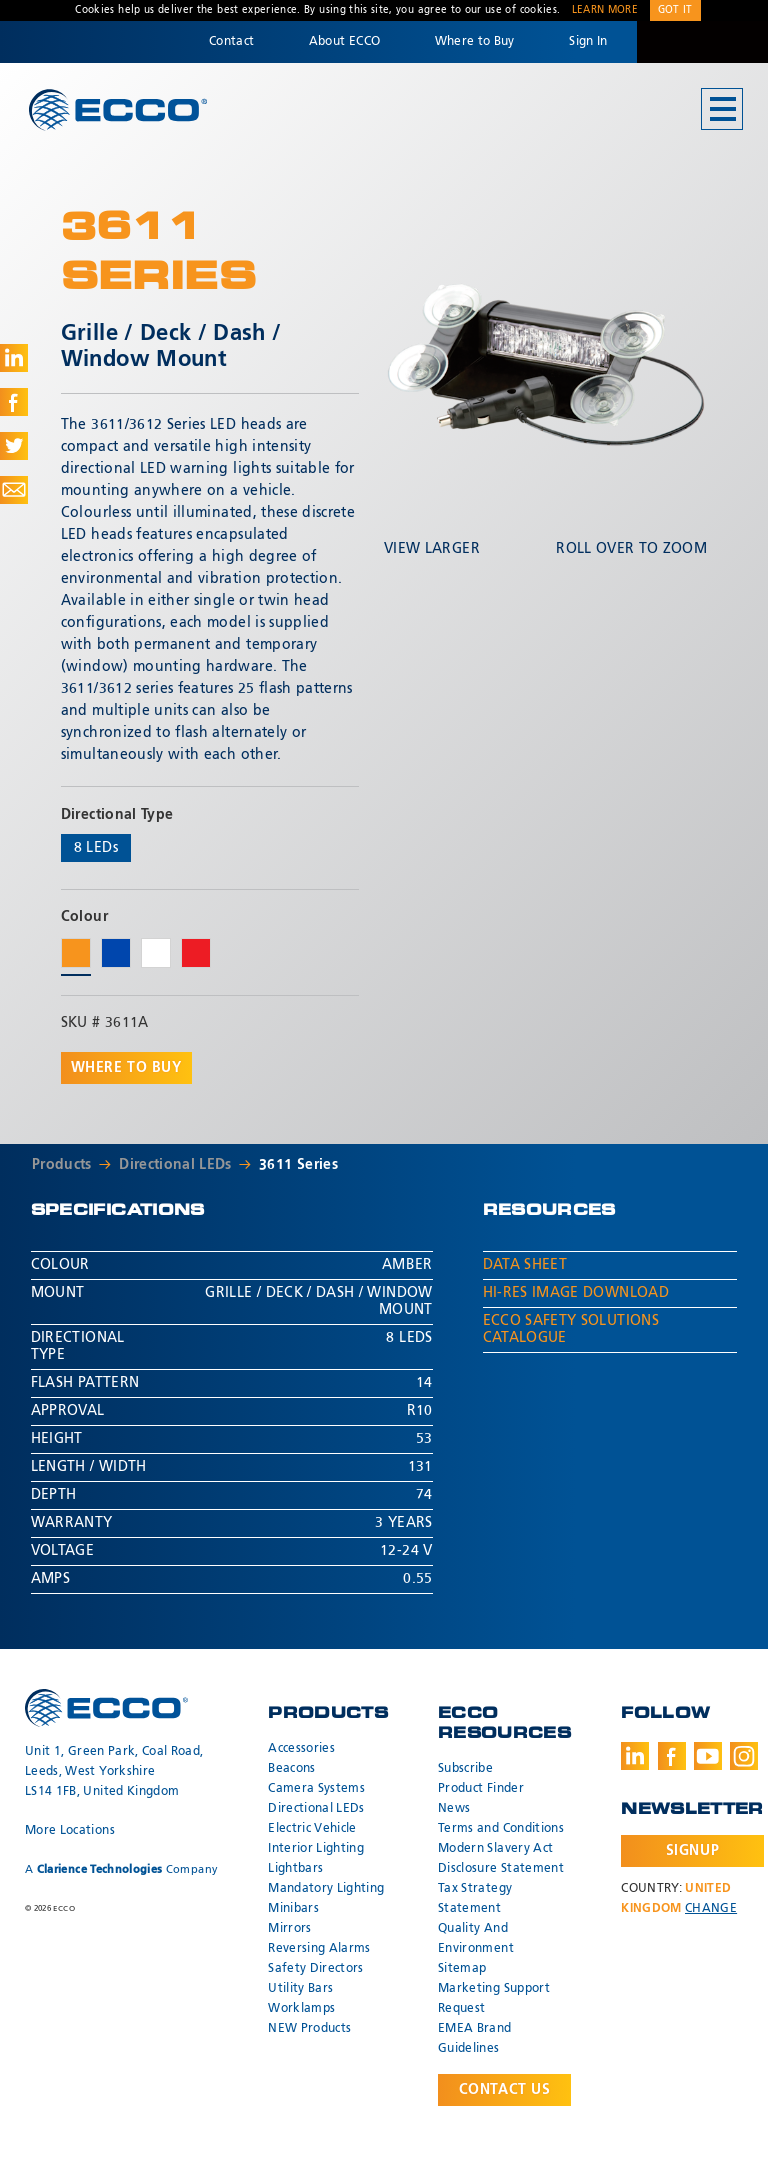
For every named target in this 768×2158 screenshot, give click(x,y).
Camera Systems (316, 1789)
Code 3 (702, 42)
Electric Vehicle (312, 1829)
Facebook (672, 1756)
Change (711, 1909)
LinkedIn (635, 1756)
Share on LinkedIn (14, 358)
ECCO (118, 110)
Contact (231, 42)
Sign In (588, 42)
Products (62, 1165)
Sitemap (462, 1969)
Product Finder (481, 1789)
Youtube (708, 1756)
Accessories (301, 1749)
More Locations (70, 1831)
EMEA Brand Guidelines (475, 2039)
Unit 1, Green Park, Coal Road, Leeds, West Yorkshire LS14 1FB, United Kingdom (114, 1772)
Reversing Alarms (319, 1949)
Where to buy (126, 1068)
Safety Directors (316, 1969)
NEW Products (309, 2029)
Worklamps (301, 2009)
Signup (692, 1851)
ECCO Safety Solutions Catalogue (571, 1329)
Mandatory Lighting (326, 1889)
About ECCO (345, 42)
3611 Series (298, 1165)
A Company (121, 1869)
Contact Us (505, 2090)
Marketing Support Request (494, 1999)
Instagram (744, 1756)
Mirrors (289, 1929)
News (454, 1809)
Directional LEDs (175, 1165)
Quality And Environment (476, 1939)
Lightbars (295, 1869)
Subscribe (465, 1769)
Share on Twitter (14, 446)
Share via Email (14, 490)
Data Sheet (525, 1265)
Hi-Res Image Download (576, 1293)
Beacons (291, 1769)
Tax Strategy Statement (475, 1899)
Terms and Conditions (501, 1829)
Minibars (293, 1909)
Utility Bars (300, 1989)
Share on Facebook (14, 402)
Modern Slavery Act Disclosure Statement (501, 1859)
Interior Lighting (316, 1849)
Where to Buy (475, 42)
